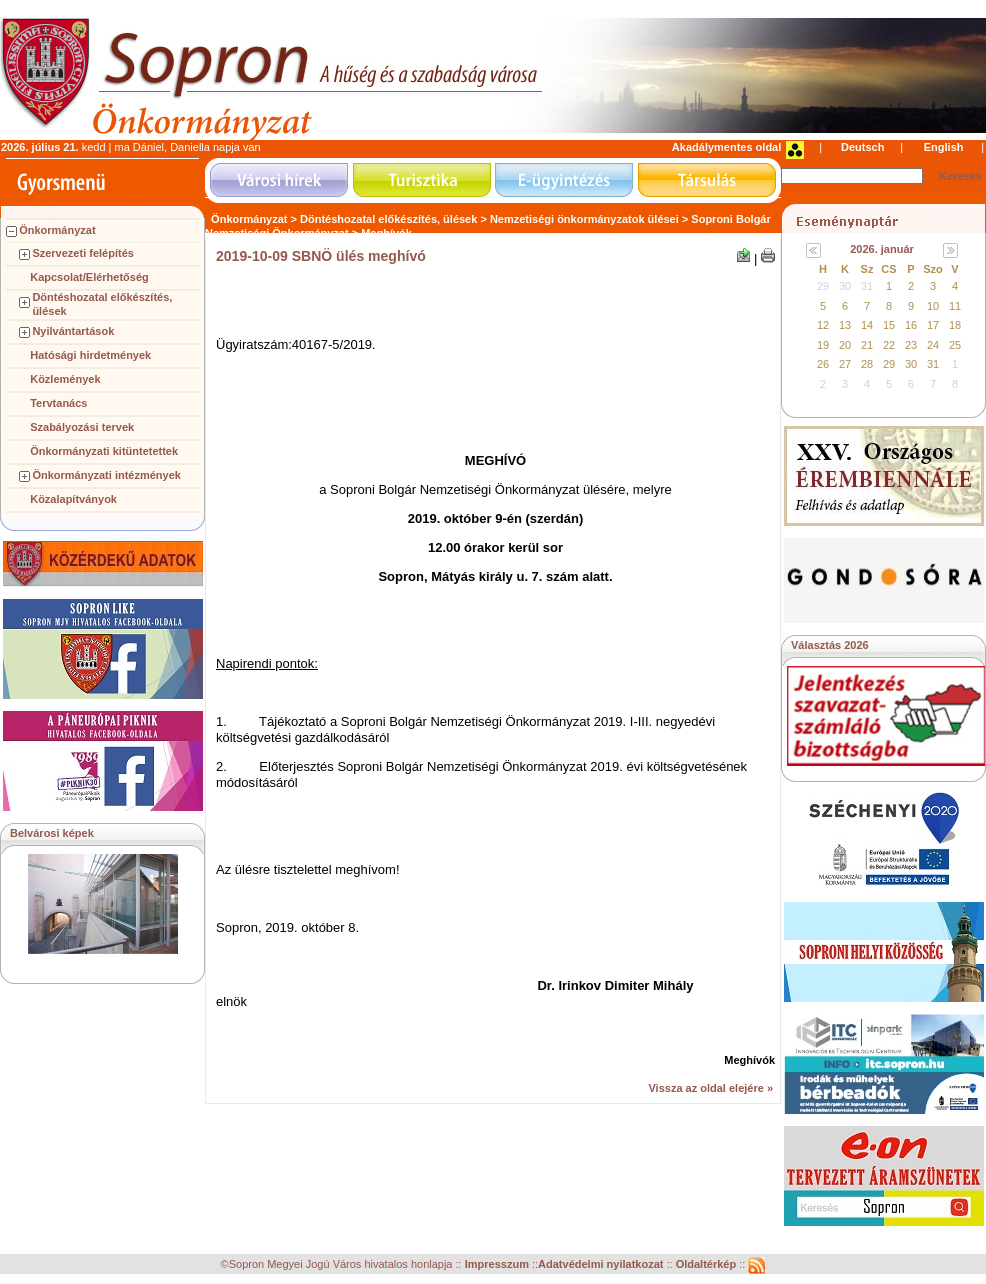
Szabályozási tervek (82, 427)
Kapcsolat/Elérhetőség (89, 277)
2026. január (882, 249)
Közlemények (65, 379)
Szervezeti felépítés (83, 253)
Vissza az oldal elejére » (710, 1088)
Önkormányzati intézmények (106, 475)
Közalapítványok (73, 499)
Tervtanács (58, 403)
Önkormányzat (57, 230)
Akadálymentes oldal (726, 147)
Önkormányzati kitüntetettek (104, 451)
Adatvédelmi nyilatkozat (600, 1265)
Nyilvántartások (73, 331)
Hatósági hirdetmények (90, 355)
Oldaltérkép (708, 1265)
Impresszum (498, 1265)
